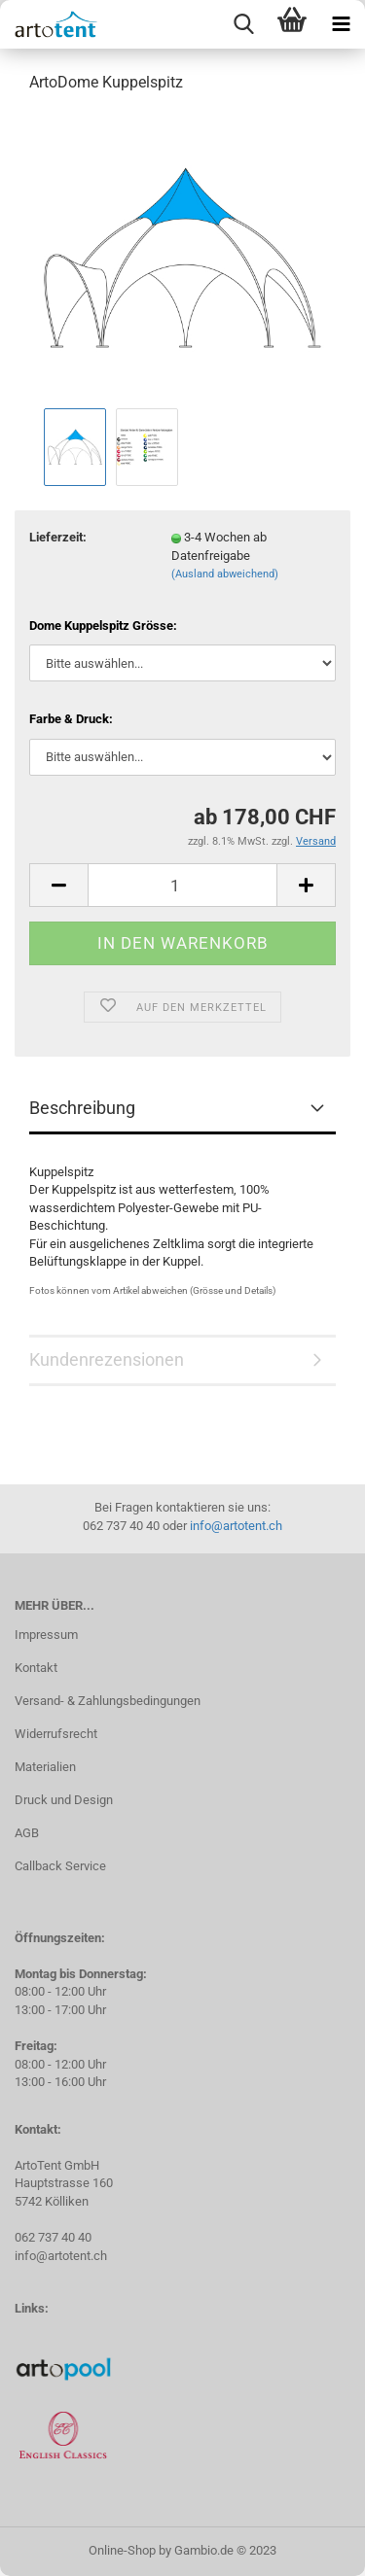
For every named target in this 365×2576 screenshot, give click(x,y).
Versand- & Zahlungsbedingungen (108, 1700)
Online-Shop (122, 2550)
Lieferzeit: (58, 537)
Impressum (46, 1634)
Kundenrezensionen (106, 1359)
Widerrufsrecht (56, 1733)
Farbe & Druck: (71, 719)
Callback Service (60, 1866)
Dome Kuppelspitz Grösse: (103, 625)
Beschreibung (82, 1107)
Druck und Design (64, 1800)
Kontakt (36, 1667)
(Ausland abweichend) (224, 574)
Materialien (45, 1766)
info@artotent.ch (236, 1525)
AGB (27, 1833)
